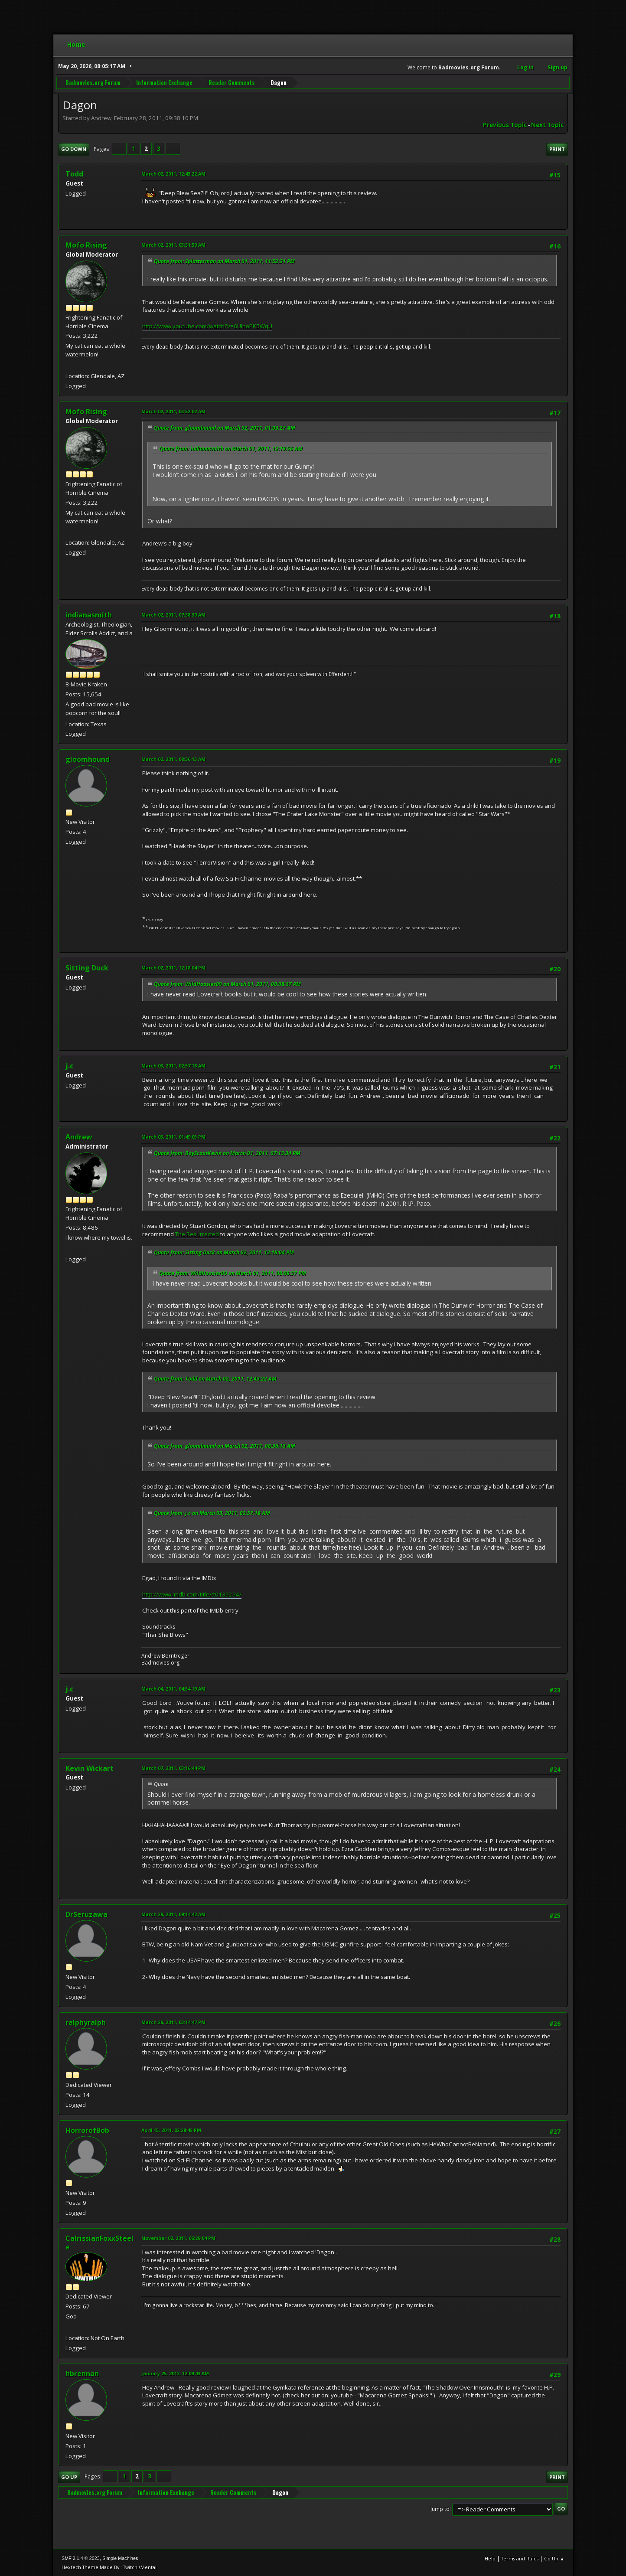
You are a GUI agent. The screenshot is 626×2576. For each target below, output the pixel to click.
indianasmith (88, 615)
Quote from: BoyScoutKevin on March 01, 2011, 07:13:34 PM (227, 1153)
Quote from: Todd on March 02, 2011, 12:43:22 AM (215, 1378)
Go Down (73, 149)
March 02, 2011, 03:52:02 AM (173, 411)
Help (490, 2558)
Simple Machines (120, 2558)
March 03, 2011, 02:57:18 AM (173, 1065)
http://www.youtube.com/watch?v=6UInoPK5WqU (207, 326)
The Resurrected (197, 1234)
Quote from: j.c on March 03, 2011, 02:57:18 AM (212, 1513)
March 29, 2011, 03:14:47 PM (173, 2022)
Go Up (69, 2477)
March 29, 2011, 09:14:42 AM (173, 1914)
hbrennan (82, 2373)
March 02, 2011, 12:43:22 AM (173, 173)
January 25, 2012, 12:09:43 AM (175, 2373)
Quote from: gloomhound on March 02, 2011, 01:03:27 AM (224, 427)
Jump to (440, 2508)
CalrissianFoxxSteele (99, 2242)
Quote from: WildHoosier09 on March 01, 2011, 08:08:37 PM (227, 984)
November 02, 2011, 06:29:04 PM (178, 2238)
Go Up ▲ (554, 2558)
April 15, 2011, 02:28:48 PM (171, 2130)
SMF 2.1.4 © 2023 (81, 2558)
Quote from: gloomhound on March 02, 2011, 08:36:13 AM (224, 1446)
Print (557, 149)
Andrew (78, 1137)
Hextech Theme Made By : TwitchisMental (109, 2567)
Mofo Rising (86, 245)
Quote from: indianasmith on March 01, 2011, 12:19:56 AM (231, 448)
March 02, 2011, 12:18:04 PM (173, 967)
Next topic (547, 125)
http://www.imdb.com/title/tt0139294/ (191, 1594)
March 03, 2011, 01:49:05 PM (173, 1136)
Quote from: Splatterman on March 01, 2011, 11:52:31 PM (224, 261)
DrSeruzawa (86, 1914)
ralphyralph (85, 2022)
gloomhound (87, 759)
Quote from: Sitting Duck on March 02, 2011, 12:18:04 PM (224, 1252)
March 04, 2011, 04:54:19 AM (173, 1688)
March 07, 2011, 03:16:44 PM (173, 1768)
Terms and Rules (519, 2558)
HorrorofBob (87, 2130)
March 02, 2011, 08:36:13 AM (173, 759)
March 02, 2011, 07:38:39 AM (173, 614)
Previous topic (505, 125)
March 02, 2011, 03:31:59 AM (173, 245)
